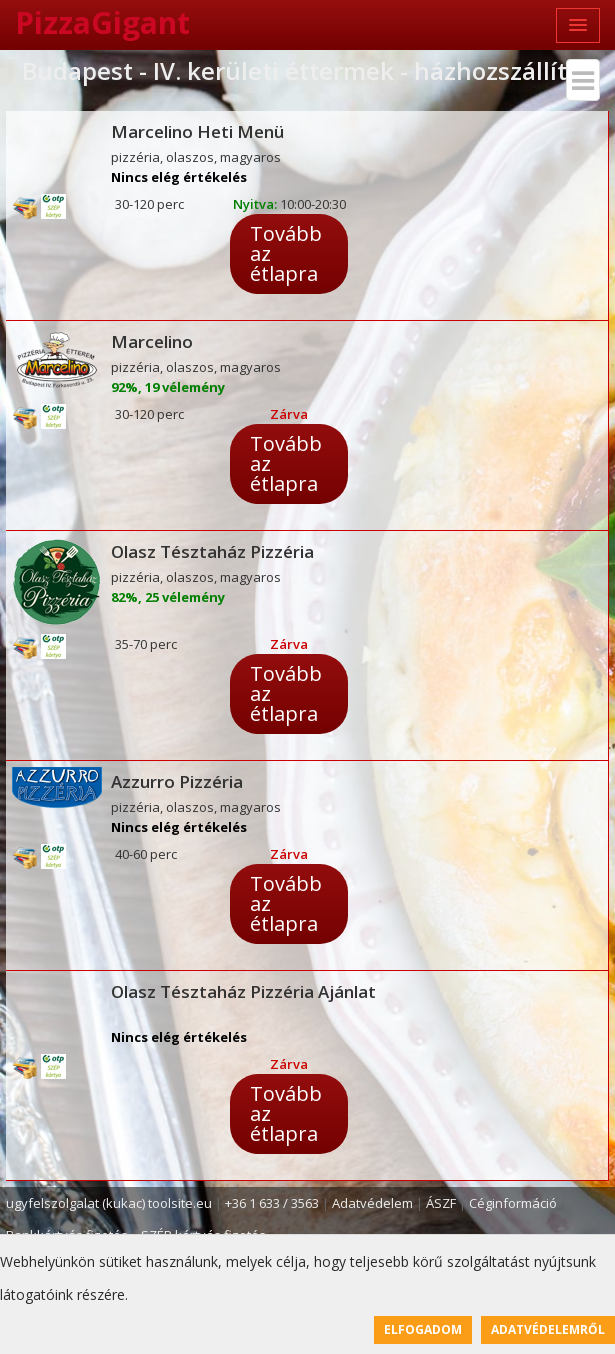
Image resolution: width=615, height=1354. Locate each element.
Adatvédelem (372, 1203)
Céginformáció (513, 1203)
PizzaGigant (102, 22)
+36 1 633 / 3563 (272, 1203)
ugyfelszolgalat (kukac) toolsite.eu (109, 1203)
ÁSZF (441, 1203)
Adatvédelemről (548, 1329)
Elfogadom (423, 1329)
